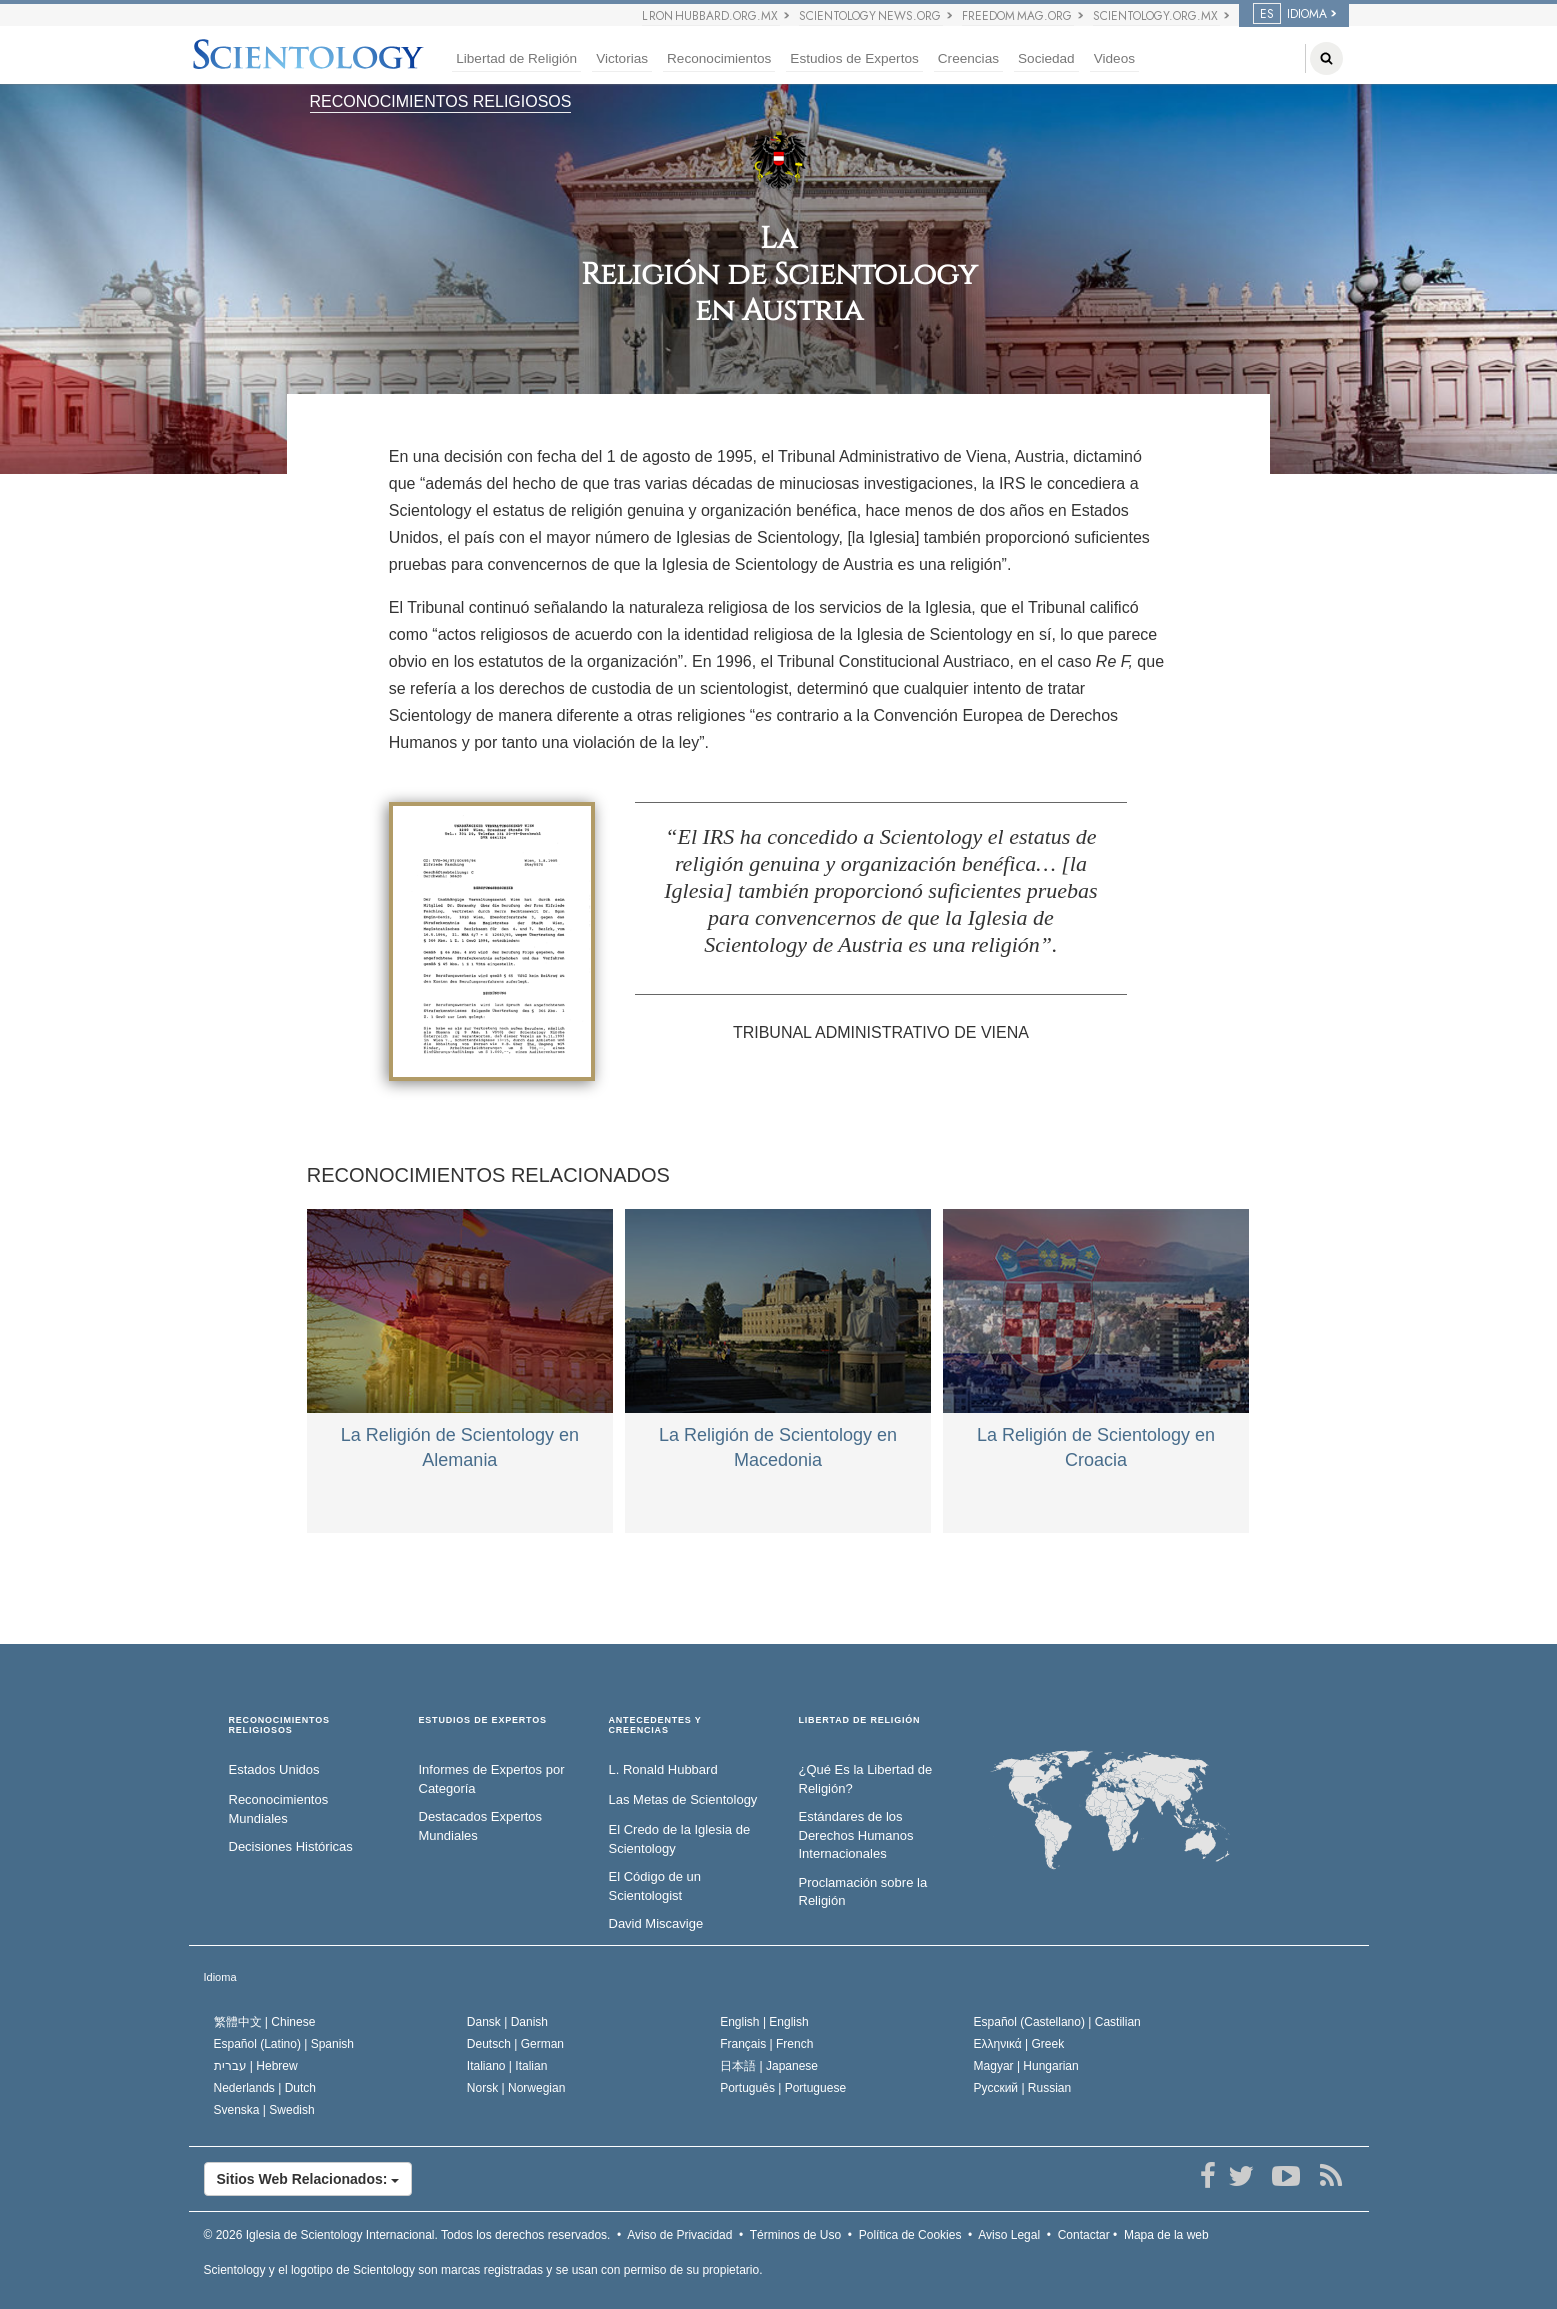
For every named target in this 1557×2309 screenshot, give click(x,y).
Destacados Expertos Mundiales (481, 1826)
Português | (783, 2088)
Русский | (1023, 2088)
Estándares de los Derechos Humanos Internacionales (856, 1835)
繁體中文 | (265, 2022)
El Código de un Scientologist (655, 1886)
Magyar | (1026, 2066)
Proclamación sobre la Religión (863, 1892)
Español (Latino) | (284, 2044)
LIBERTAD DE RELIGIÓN (860, 1720)
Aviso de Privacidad (679, 2235)
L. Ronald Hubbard (663, 1769)
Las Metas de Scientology (683, 1799)
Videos (1114, 58)
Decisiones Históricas (291, 1846)
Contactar (1084, 2235)
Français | (766, 2044)
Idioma (220, 1977)
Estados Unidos (274, 1769)
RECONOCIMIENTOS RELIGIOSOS (441, 101)
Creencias (968, 58)
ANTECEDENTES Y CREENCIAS (655, 1725)
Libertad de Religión (516, 58)
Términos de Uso (795, 2235)
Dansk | (507, 2022)
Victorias (622, 58)
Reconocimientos (719, 58)
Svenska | (264, 2110)
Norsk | (516, 2088)
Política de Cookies (910, 2235)
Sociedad (1046, 58)
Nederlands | (265, 2088)
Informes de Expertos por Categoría (492, 1779)
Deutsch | (515, 2044)
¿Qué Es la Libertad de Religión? (866, 1779)
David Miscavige (656, 1923)
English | (764, 2022)
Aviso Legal (1009, 2235)
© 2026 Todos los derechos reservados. (407, 2235)
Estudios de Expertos (854, 58)
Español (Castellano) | (1057, 2022)
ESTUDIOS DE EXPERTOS (483, 1720)
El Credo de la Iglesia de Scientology (680, 1839)
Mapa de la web (1166, 2235)
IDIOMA (1290, 14)
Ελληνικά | (1019, 2044)
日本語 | (769, 2066)
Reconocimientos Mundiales (279, 1809)
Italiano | (507, 2066)
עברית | (256, 2066)
